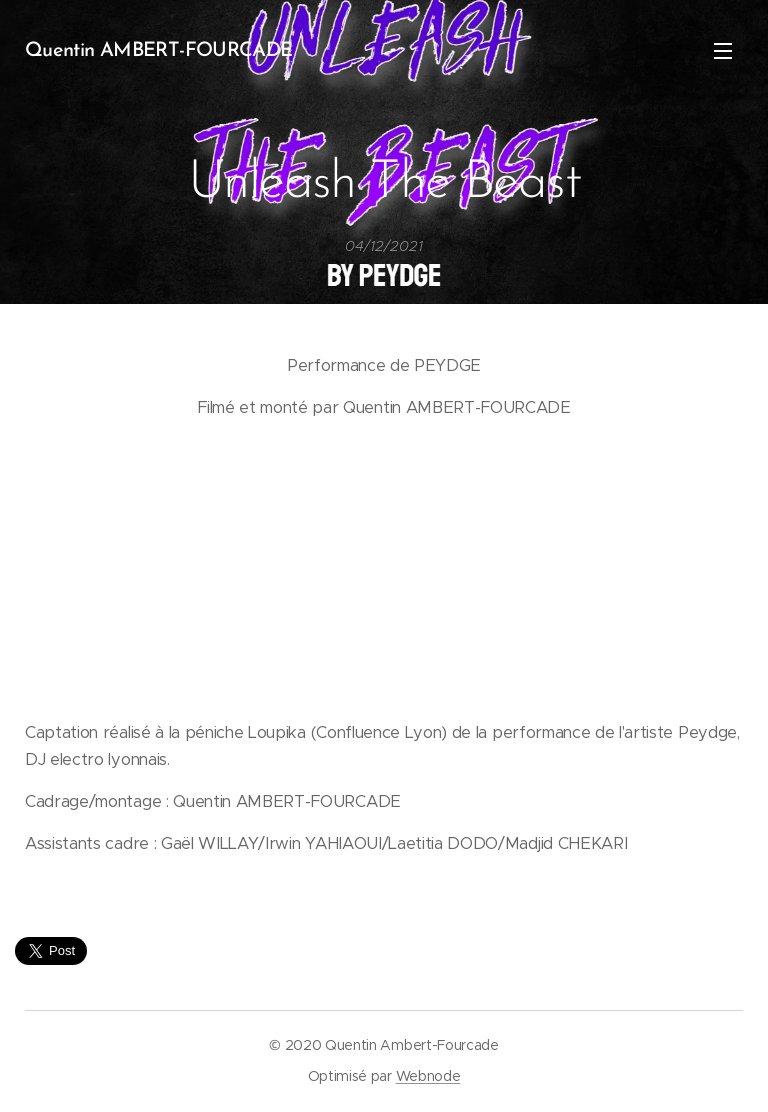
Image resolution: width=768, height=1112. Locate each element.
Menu (723, 51)
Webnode (428, 1076)
